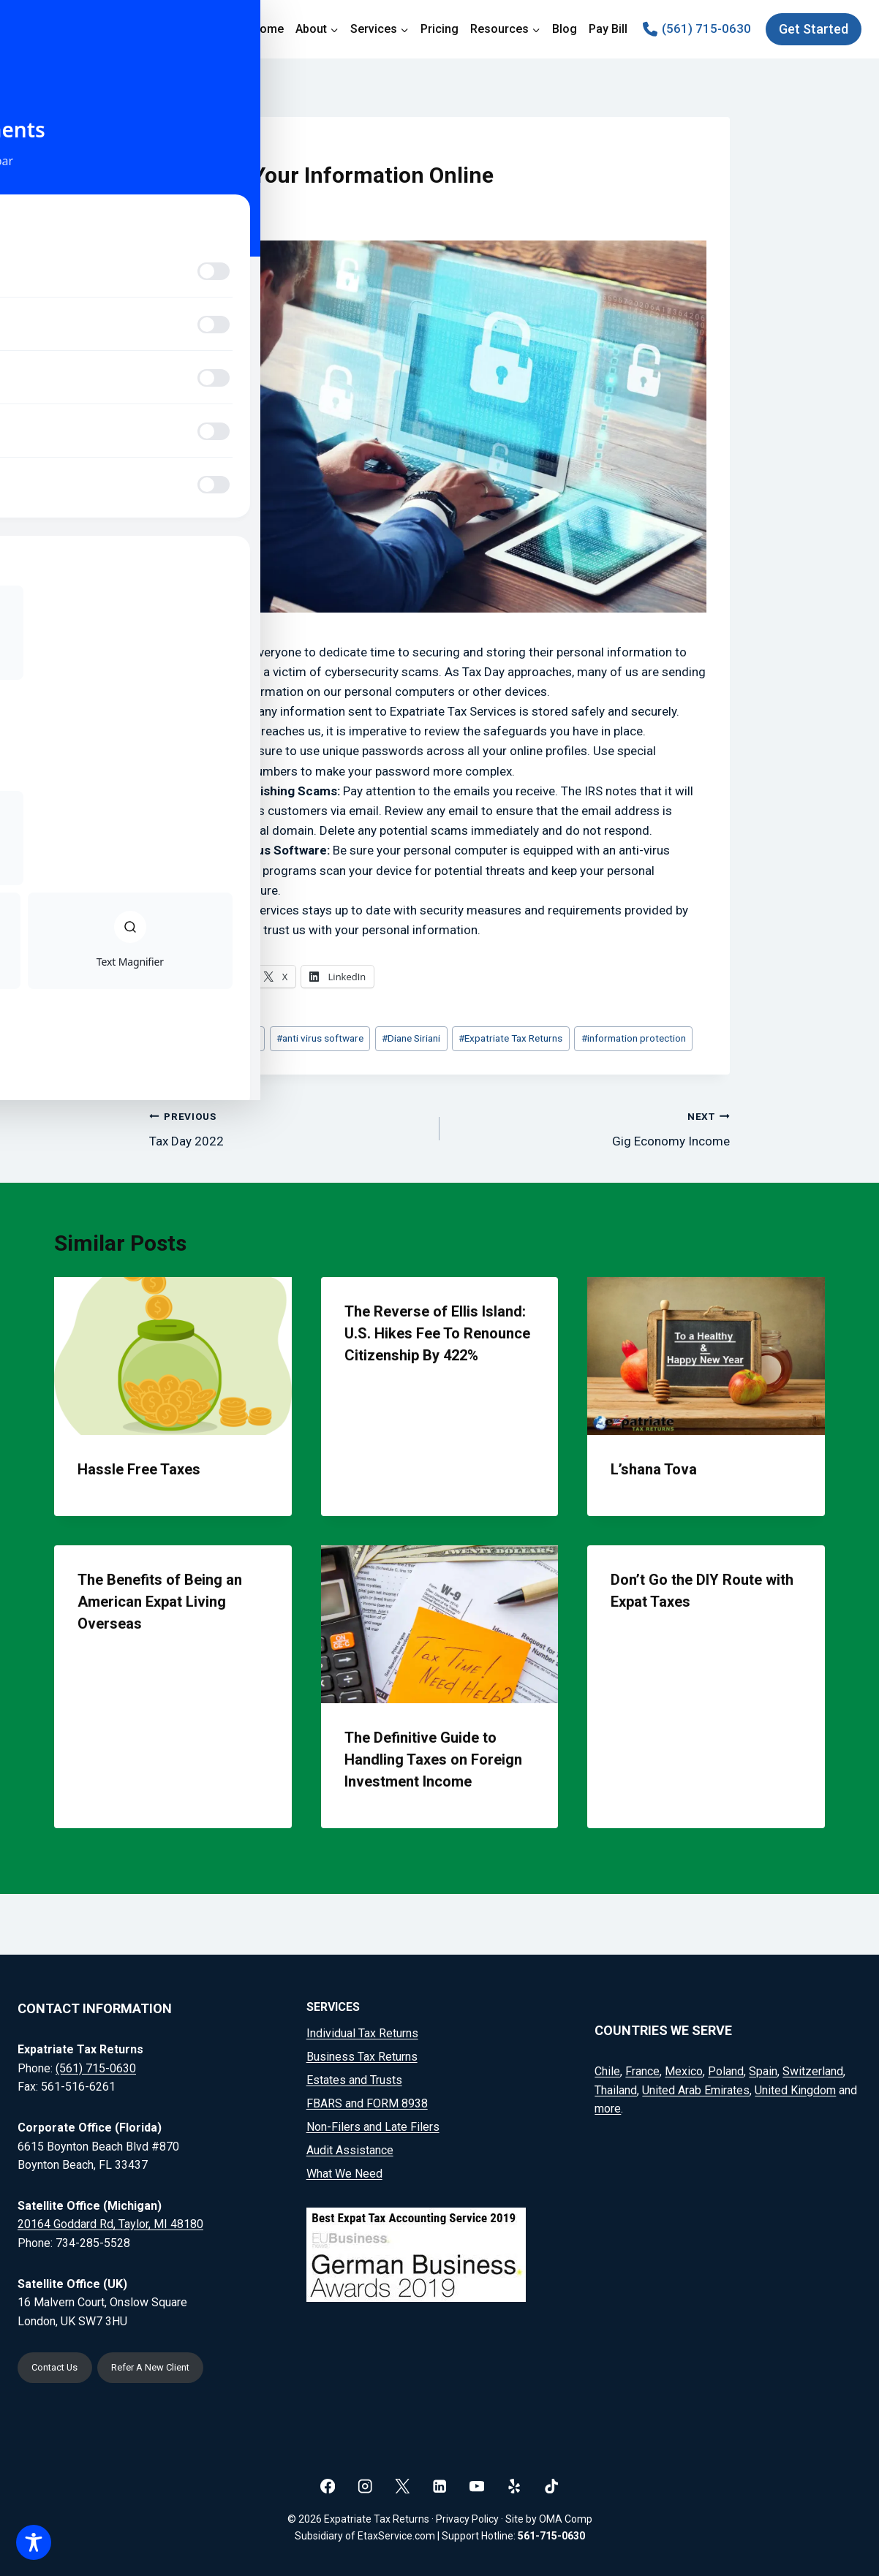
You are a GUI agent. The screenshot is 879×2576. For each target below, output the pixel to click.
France (642, 2069)
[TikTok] (552, 2486)
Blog (564, 29)
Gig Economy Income (591, 1127)
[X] (403, 2486)
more (608, 2106)
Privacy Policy (467, 2520)
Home (268, 29)
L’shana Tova (654, 1469)
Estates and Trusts (354, 2077)
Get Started (813, 29)
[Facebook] (328, 2486)
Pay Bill (608, 29)
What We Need (344, 2171)
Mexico (684, 2069)
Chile (607, 2069)
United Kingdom (795, 2088)
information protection (633, 1038)
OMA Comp (565, 2520)
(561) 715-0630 (96, 2066)
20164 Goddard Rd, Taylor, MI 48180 (110, 2222)
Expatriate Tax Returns (510, 1038)
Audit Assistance (349, 2147)
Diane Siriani (411, 1038)
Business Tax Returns (362, 2054)
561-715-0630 (551, 2536)
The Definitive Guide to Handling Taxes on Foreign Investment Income (433, 1759)
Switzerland (812, 2069)
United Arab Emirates (696, 2088)
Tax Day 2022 (288, 1127)
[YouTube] (477, 2486)
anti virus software (319, 1038)
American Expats (218, 1038)
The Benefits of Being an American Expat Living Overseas (160, 1601)
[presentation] (173, 1356)
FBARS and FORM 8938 (367, 2100)
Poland (726, 2069)
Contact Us (59, 2367)
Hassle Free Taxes (139, 1469)
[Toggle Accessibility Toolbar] (34, 2542)
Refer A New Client (166, 2367)
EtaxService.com (396, 2536)
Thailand (616, 2088)
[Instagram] (365, 2486)
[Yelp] (514, 2486)
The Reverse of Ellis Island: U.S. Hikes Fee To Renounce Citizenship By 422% (437, 1333)
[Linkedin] (440, 2486)
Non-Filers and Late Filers (373, 2124)
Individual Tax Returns (362, 2031)
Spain (763, 2069)
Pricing (439, 29)
